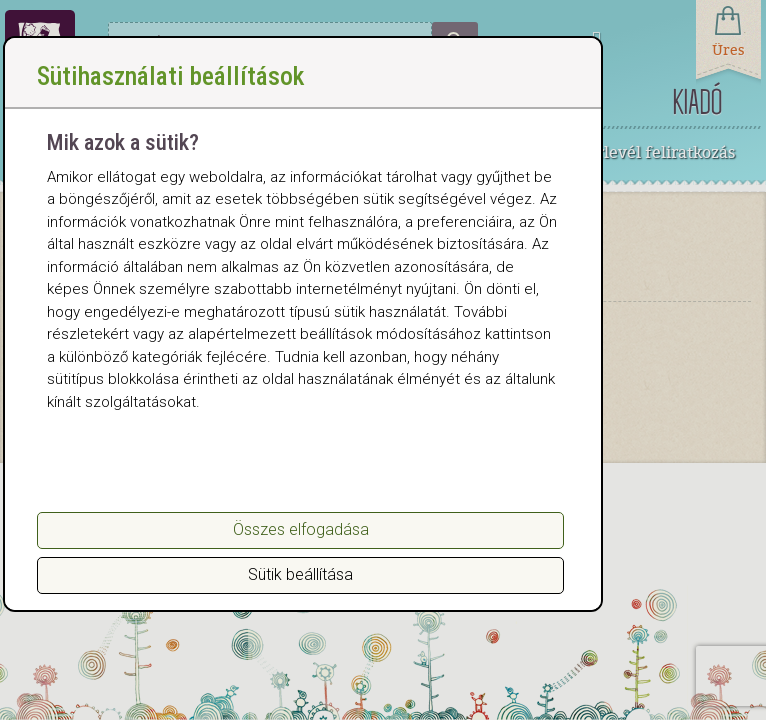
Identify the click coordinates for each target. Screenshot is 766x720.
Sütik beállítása (300, 574)
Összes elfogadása (301, 529)
